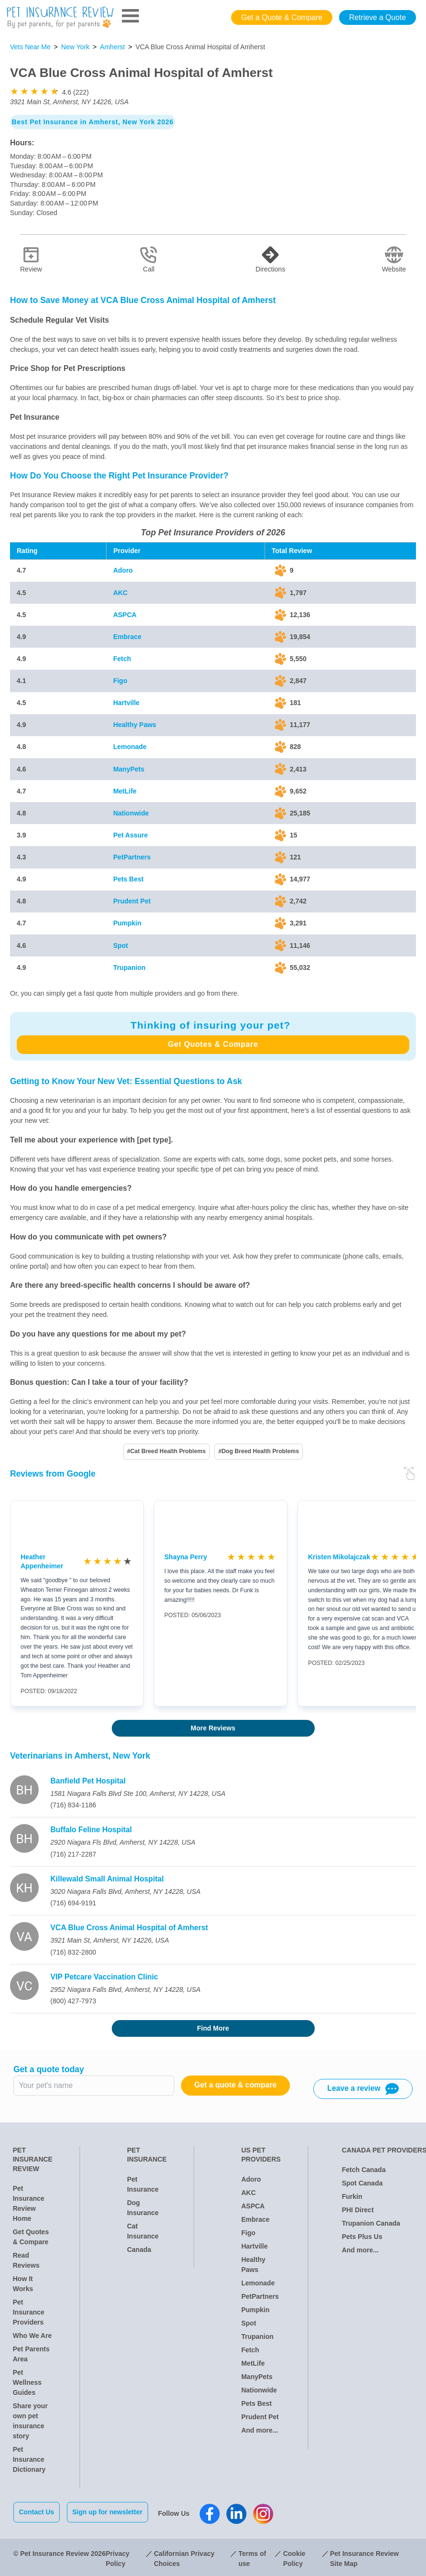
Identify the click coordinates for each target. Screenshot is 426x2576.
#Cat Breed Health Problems (166, 1451)
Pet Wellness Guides (27, 2382)
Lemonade (130, 746)
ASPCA (125, 615)
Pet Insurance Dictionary (29, 2459)
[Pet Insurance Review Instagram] (266, 2512)
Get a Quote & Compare (281, 17)
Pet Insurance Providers (28, 2312)
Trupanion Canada (371, 2223)
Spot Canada (362, 2183)
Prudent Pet (132, 901)
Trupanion (129, 967)
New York (75, 47)
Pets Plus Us (362, 2236)
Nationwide (131, 813)
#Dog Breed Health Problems (258, 1451)
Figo (120, 681)
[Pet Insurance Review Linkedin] (239, 2512)
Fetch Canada (364, 2170)
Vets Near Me (30, 47)
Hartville (126, 702)
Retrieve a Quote (377, 17)
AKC (120, 593)
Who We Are (32, 2335)
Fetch (122, 659)
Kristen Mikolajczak (339, 1557)
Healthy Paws (134, 724)
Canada (139, 2249)
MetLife (125, 791)
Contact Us (36, 2512)
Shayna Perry (185, 1557)
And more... (259, 2430)
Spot (120, 945)
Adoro (123, 570)
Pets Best (128, 879)
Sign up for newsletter (110, 2512)
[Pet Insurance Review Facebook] (212, 2512)
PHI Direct (358, 2210)
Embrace (127, 637)
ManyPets (128, 769)
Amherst (112, 47)
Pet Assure (130, 835)
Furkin (352, 2196)
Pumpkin (127, 923)
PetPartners (132, 857)
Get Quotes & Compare (213, 1044)
